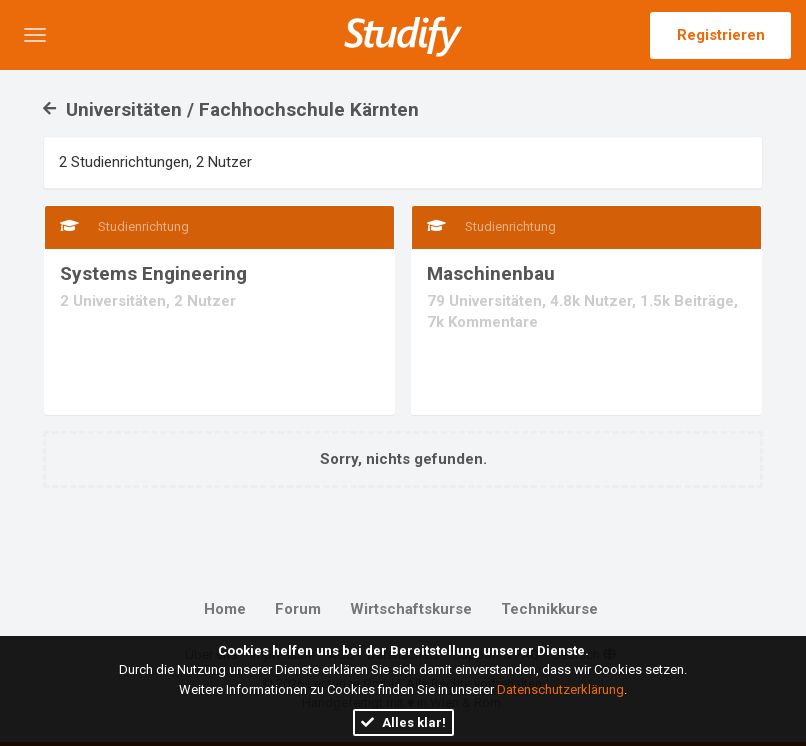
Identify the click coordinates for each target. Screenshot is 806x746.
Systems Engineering (153, 273)
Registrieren (721, 35)
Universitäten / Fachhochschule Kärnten (231, 109)
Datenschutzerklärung (560, 689)
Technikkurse (549, 609)
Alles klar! (403, 722)
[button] (35, 35)
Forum (298, 609)
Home (225, 609)
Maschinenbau (491, 273)
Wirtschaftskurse (411, 609)
